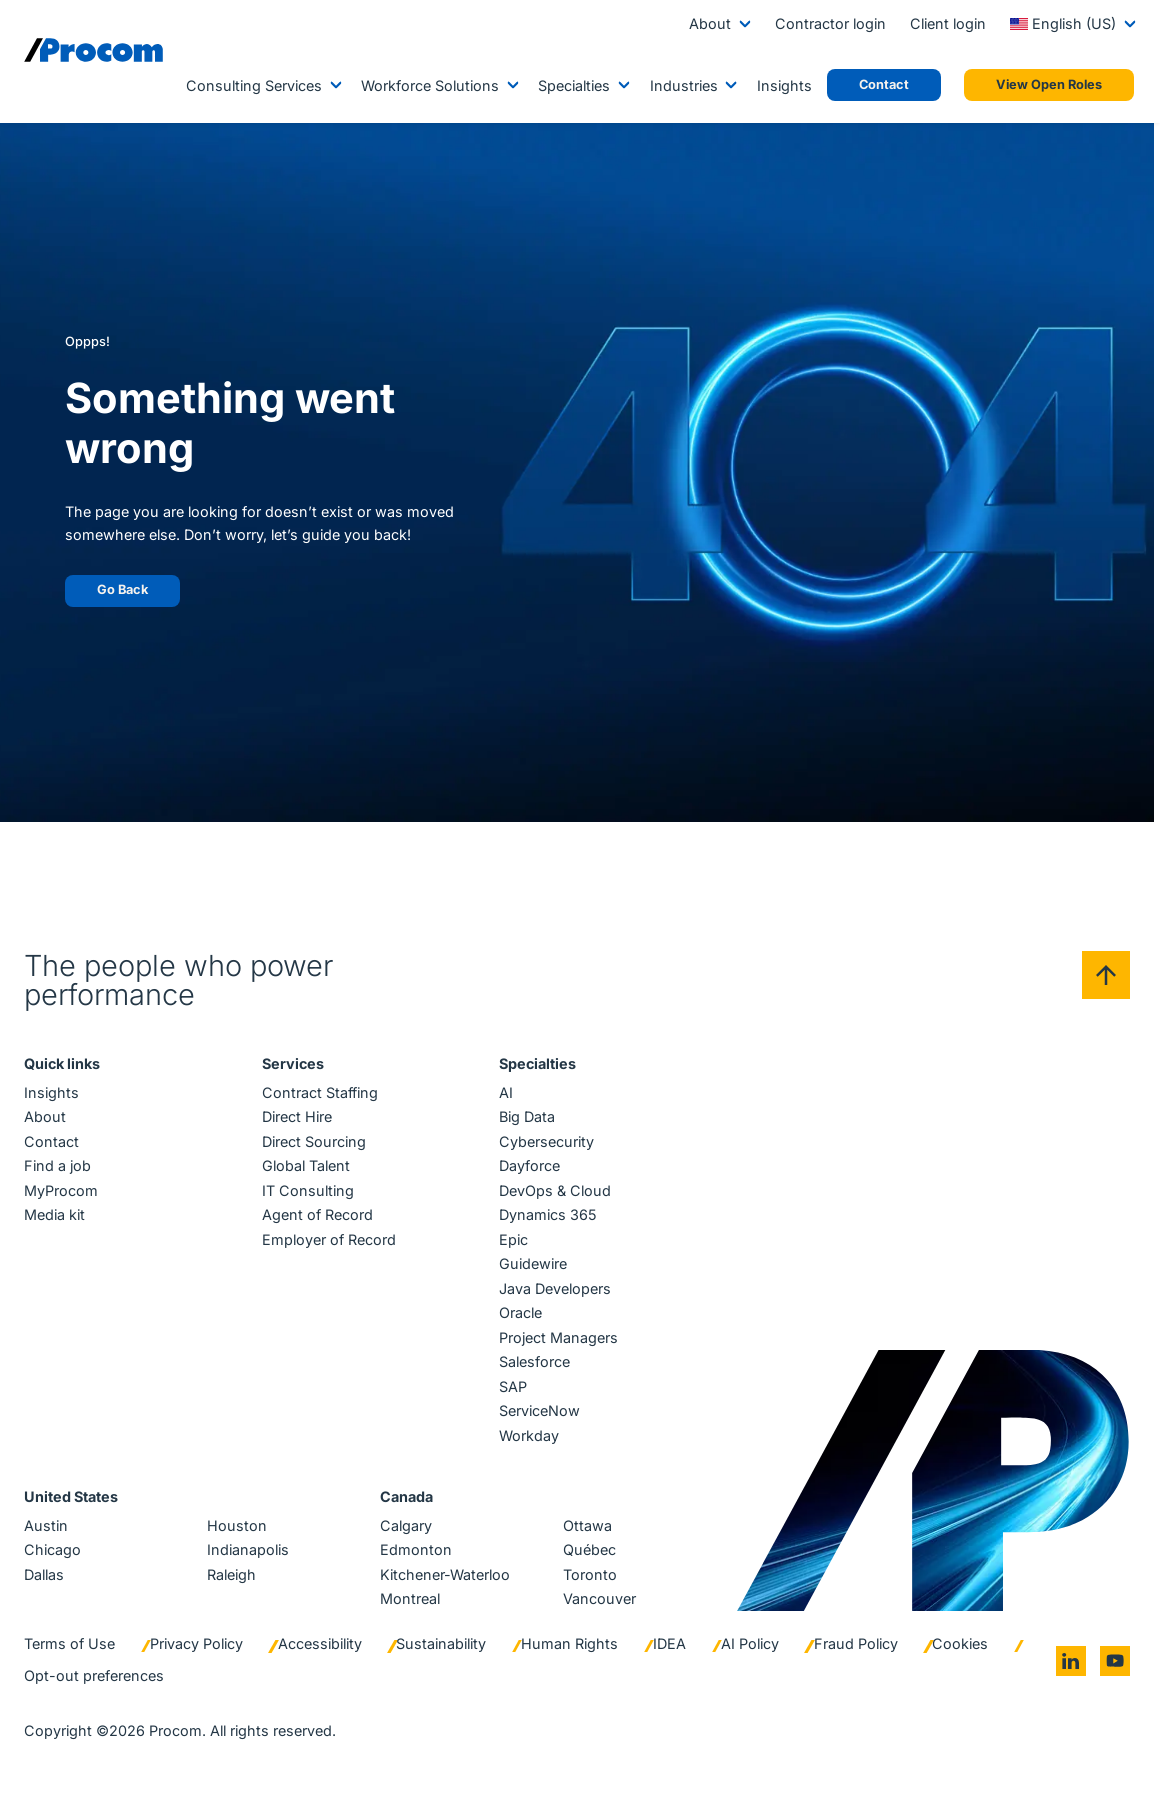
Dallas (44, 1574)
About (710, 23)
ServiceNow (539, 1410)
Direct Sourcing (314, 1141)
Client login (948, 23)
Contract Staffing (320, 1092)
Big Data (527, 1116)
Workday (529, 1435)
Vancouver (599, 1598)
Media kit (54, 1214)
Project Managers (558, 1337)
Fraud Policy (856, 1643)
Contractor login (830, 23)
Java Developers (555, 1288)
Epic (513, 1239)
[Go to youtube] (1115, 1661)
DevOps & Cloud (555, 1190)
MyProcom (61, 1190)
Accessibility (320, 1643)
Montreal (410, 1598)
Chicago (52, 1549)
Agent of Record (317, 1214)
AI (506, 1092)
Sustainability (441, 1643)
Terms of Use (69, 1643)
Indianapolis (248, 1549)
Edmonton (416, 1549)
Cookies (960, 1643)
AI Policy (750, 1643)
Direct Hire (297, 1116)
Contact (51, 1141)
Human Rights (569, 1643)
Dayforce (529, 1165)
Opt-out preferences (94, 1675)
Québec (589, 1549)
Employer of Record (329, 1239)
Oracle (520, 1312)
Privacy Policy (196, 1643)
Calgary (406, 1525)
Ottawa (587, 1525)
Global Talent (306, 1165)
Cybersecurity (546, 1141)
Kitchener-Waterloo (445, 1574)
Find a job (57, 1165)
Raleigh (231, 1574)
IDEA (669, 1643)
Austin (46, 1525)
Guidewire (533, 1263)
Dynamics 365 (548, 1214)
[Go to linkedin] (1071, 1661)
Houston (237, 1525)
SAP (513, 1386)
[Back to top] (1106, 975)
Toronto (590, 1574)
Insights (784, 85)
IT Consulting (308, 1190)
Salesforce (534, 1361)
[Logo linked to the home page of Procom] (93, 50)
